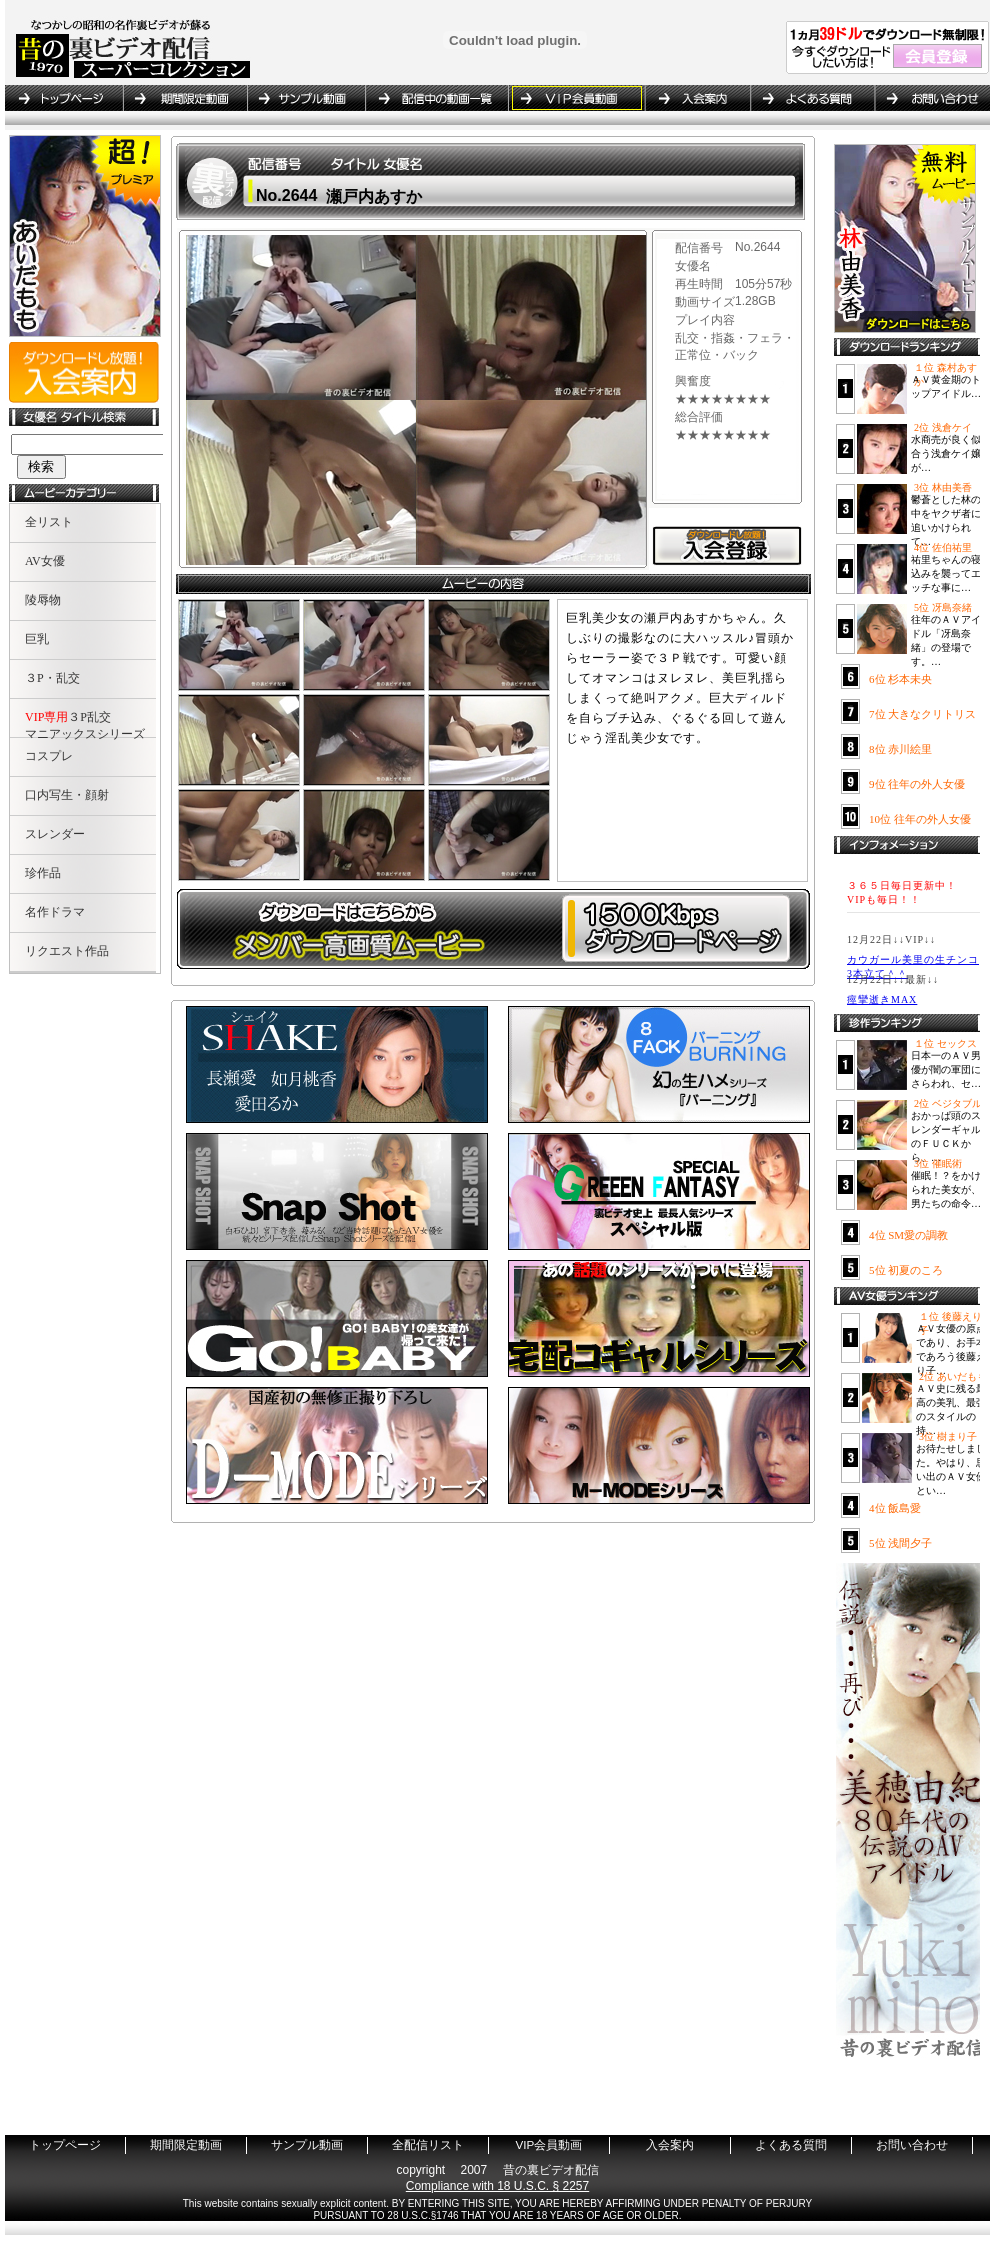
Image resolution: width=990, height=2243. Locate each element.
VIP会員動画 (576, 98)
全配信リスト (436, 98)
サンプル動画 (306, 98)
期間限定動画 (185, 98)
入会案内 (697, 98)
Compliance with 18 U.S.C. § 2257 (497, 2186)
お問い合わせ (929, 98)
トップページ (64, 98)
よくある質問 (812, 98)
